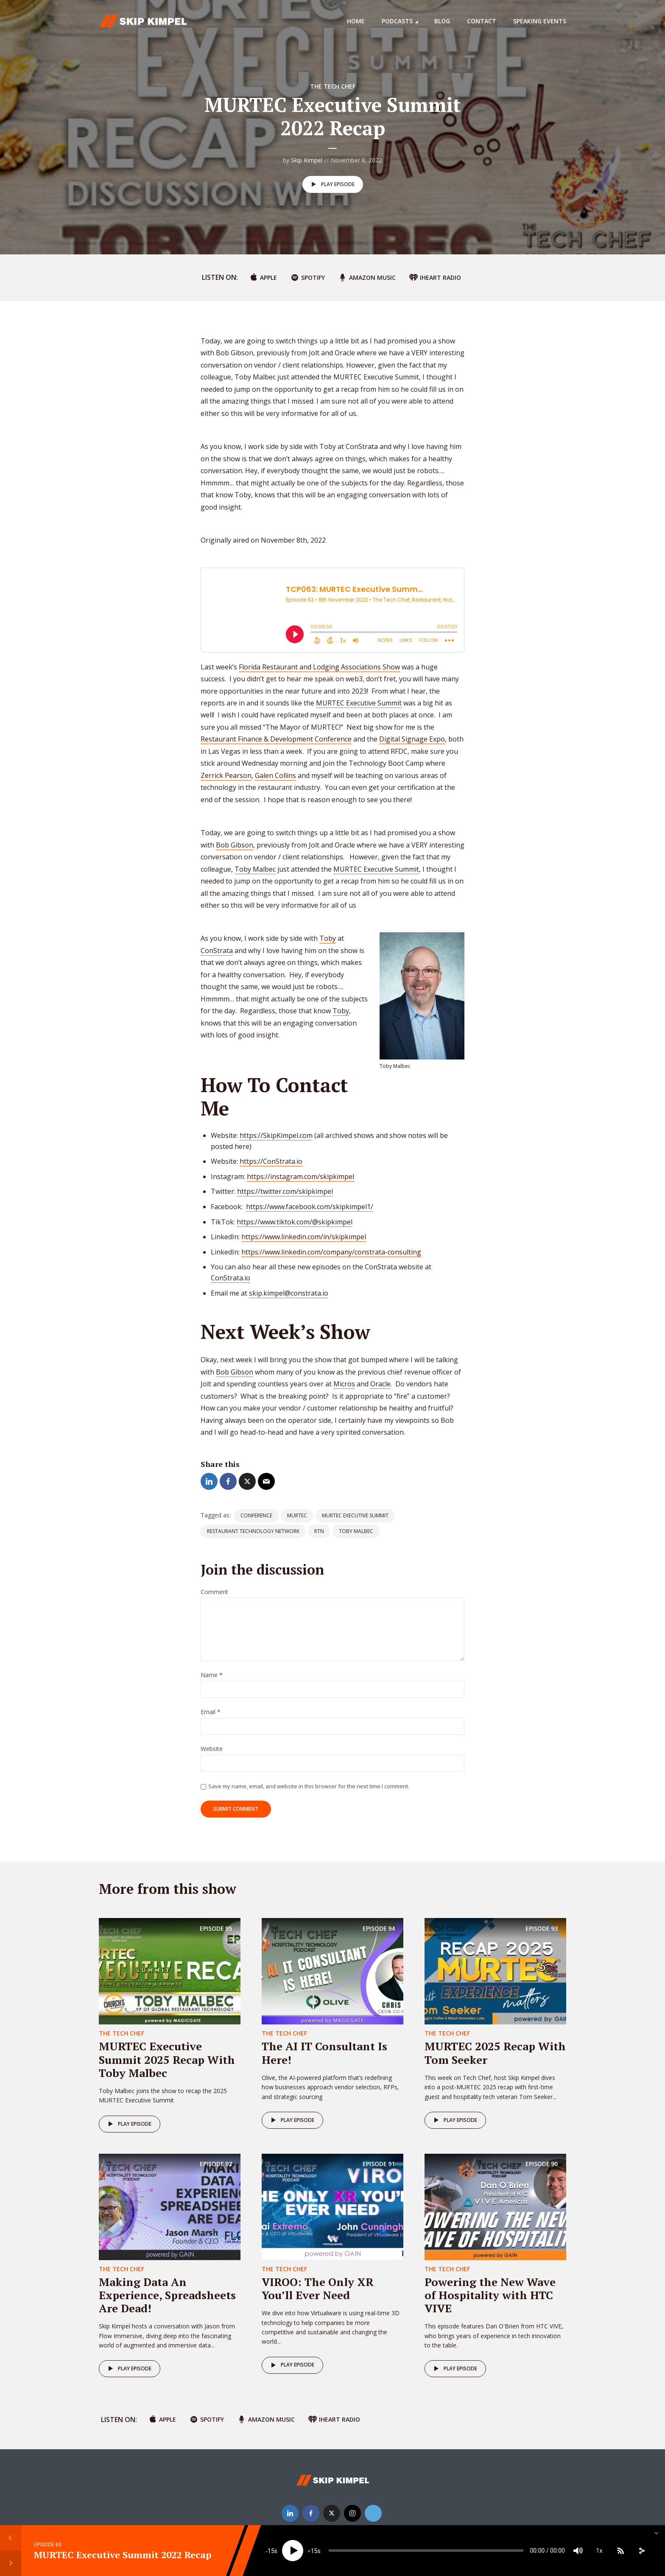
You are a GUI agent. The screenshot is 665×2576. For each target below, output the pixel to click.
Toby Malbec (255, 869)
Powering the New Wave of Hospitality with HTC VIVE (490, 2295)
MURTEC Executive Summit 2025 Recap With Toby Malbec (167, 2059)
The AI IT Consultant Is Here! (324, 2052)
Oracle (380, 1383)
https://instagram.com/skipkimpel (300, 1176)
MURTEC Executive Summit (359, 703)
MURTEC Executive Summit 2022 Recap (123, 2554)
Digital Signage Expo (412, 739)
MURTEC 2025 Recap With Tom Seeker (495, 2052)
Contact (481, 21)
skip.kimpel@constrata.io (288, 1293)
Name (212, 1675)
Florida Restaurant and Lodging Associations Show (319, 667)
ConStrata (217, 950)
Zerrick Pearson (226, 775)
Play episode (331, 184)
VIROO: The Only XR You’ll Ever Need (318, 2288)
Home (356, 21)
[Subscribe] (620, 2550)
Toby (327, 938)
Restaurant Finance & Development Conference (276, 739)
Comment (214, 1592)
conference (256, 1515)
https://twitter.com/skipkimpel (285, 1191)
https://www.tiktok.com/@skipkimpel (294, 1222)
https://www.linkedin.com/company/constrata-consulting (331, 1252)
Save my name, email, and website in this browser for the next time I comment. (308, 1786)
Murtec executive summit (355, 1515)
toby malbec (356, 1531)
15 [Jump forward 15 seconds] (314, 2551)
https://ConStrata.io (271, 1161)
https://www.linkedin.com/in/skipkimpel (303, 1236)
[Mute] (578, 2550)
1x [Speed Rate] (599, 2550)
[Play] (292, 2550)
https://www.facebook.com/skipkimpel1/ (309, 1206)
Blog (442, 21)
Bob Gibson (234, 845)
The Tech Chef (332, 86)
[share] (641, 2550)
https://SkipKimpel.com (276, 1135)
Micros (344, 1383)
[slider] (426, 2550)
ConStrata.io (230, 1277)
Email (211, 1712)
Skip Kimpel (306, 160)
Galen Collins (275, 775)
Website (212, 1749)
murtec (297, 1515)
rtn (319, 1531)
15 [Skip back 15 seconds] (271, 2551)
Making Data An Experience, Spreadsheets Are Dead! (167, 2295)
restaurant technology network (253, 1531)
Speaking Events (539, 21)
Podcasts (397, 21)
